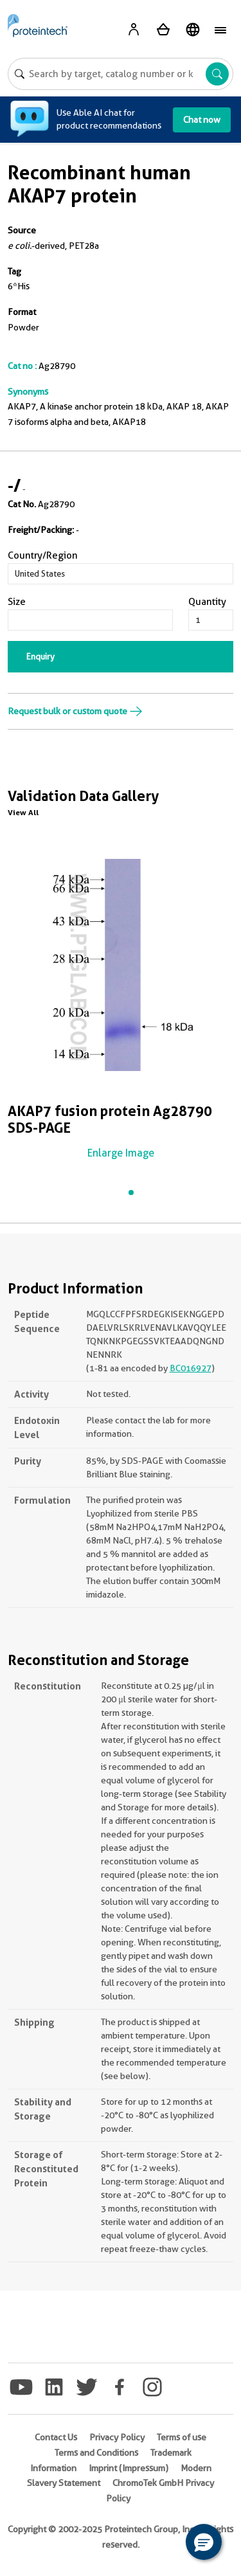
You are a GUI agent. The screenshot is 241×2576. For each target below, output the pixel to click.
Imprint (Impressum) (128, 2468)
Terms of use (181, 2437)
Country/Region (43, 555)
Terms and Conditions (96, 2452)
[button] (204, 2542)
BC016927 (190, 1368)
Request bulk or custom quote (75, 711)
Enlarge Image (120, 1153)
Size (17, 602)
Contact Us (56, 2437)
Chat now (201, 119)
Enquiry (40, 656)
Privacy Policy (117, 2437)
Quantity (207, 602)
